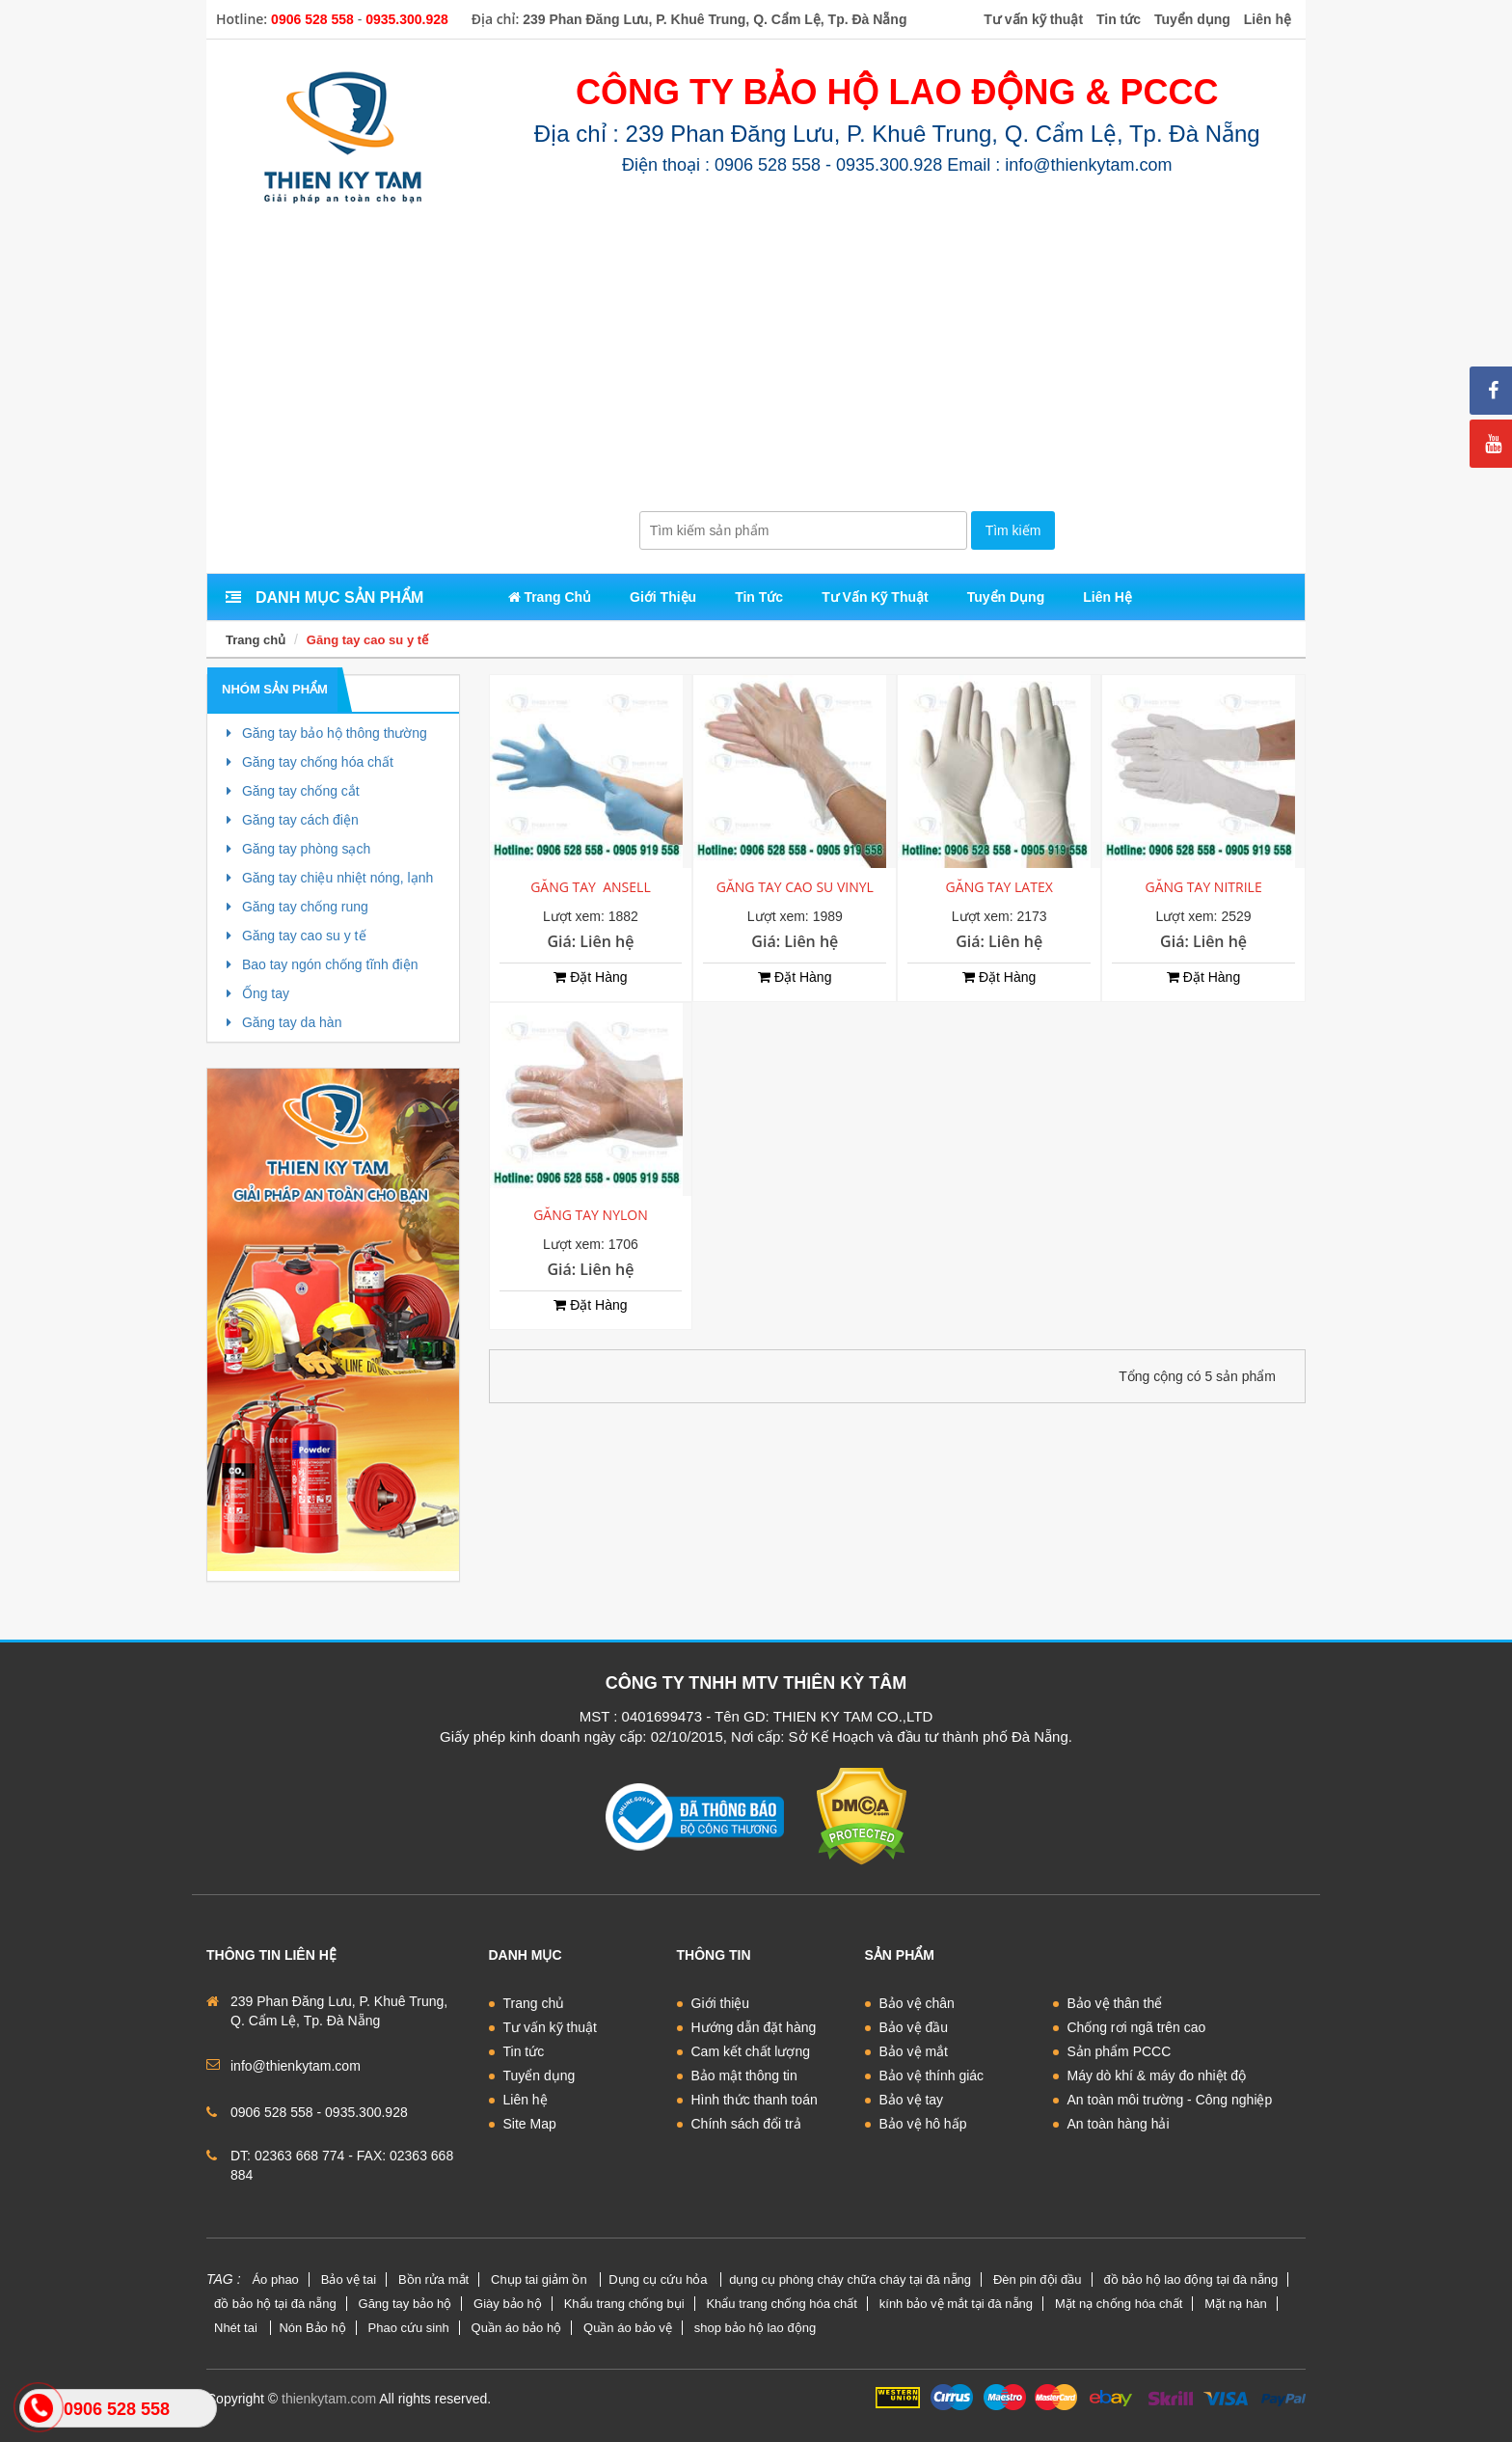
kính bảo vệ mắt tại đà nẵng (956, 2303)
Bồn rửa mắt (433, 2279)
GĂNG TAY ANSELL (590, 887)
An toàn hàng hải (1118, 2123)
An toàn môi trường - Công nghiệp (1170, 2099)
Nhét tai (237, 2327)
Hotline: (241, 19)
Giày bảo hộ (507, 2303)
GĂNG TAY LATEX (999, 887)
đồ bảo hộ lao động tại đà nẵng (1190, 2279)
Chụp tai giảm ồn (540, 2279)
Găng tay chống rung (297, 906)
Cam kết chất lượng (750, 2051)
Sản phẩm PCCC (1119, 2051)
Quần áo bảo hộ (517, 2327)
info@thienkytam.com (295, 2066)
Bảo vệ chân (917, 2003)
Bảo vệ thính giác (932, 2075)
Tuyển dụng (539, 2075)
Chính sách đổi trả (746, 2123)
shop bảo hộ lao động (755, 2327)
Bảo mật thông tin (744, 2075)
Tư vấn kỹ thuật (550, 2027)
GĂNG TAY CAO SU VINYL (795, 887)
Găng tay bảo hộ (405, 2303)
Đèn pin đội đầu (1037, 2279)
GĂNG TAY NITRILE (1203, 887)
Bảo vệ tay (911, 2099)
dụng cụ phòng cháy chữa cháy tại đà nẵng (850, 2279)
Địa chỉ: (496, 19)
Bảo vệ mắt (913, 2051)
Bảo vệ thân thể (1115, 2003)
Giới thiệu (720, 2003)
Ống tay (258, 993)
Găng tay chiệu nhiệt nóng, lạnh (330, 877)
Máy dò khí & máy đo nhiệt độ (1157, 2075)
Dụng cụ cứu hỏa (659, 2279)
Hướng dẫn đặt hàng (754, 2027)
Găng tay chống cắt (293, 791)
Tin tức (524, 2051)
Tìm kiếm (1013, 530)
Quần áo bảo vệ (627, 2327)
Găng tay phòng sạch (298, 848)
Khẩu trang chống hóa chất (781, 2303)
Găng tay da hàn (284, 1022)
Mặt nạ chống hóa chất (1118, 2303)
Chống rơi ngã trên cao (1136, 2027)
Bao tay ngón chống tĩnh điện (322, 964)
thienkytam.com (329, 2398)
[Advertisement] (756, 366)
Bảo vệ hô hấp (923, 2123)
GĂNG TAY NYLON (590, 1215)
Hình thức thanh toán (754, 2099)
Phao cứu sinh (408, 2327)
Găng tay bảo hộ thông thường (327, 733)
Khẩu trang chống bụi (624, 2303)
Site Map (529, 2123)
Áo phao (275, 2279)
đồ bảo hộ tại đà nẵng (275, 2303)
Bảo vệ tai (348, 2279)
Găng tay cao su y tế (367, 640)
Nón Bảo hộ (312, 2327)
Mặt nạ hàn (1235, 2303)
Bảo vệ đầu (913, 2027)
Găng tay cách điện (293, 820)
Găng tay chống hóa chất (310, 762)
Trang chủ (255, 640)
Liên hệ (525, 2099)
